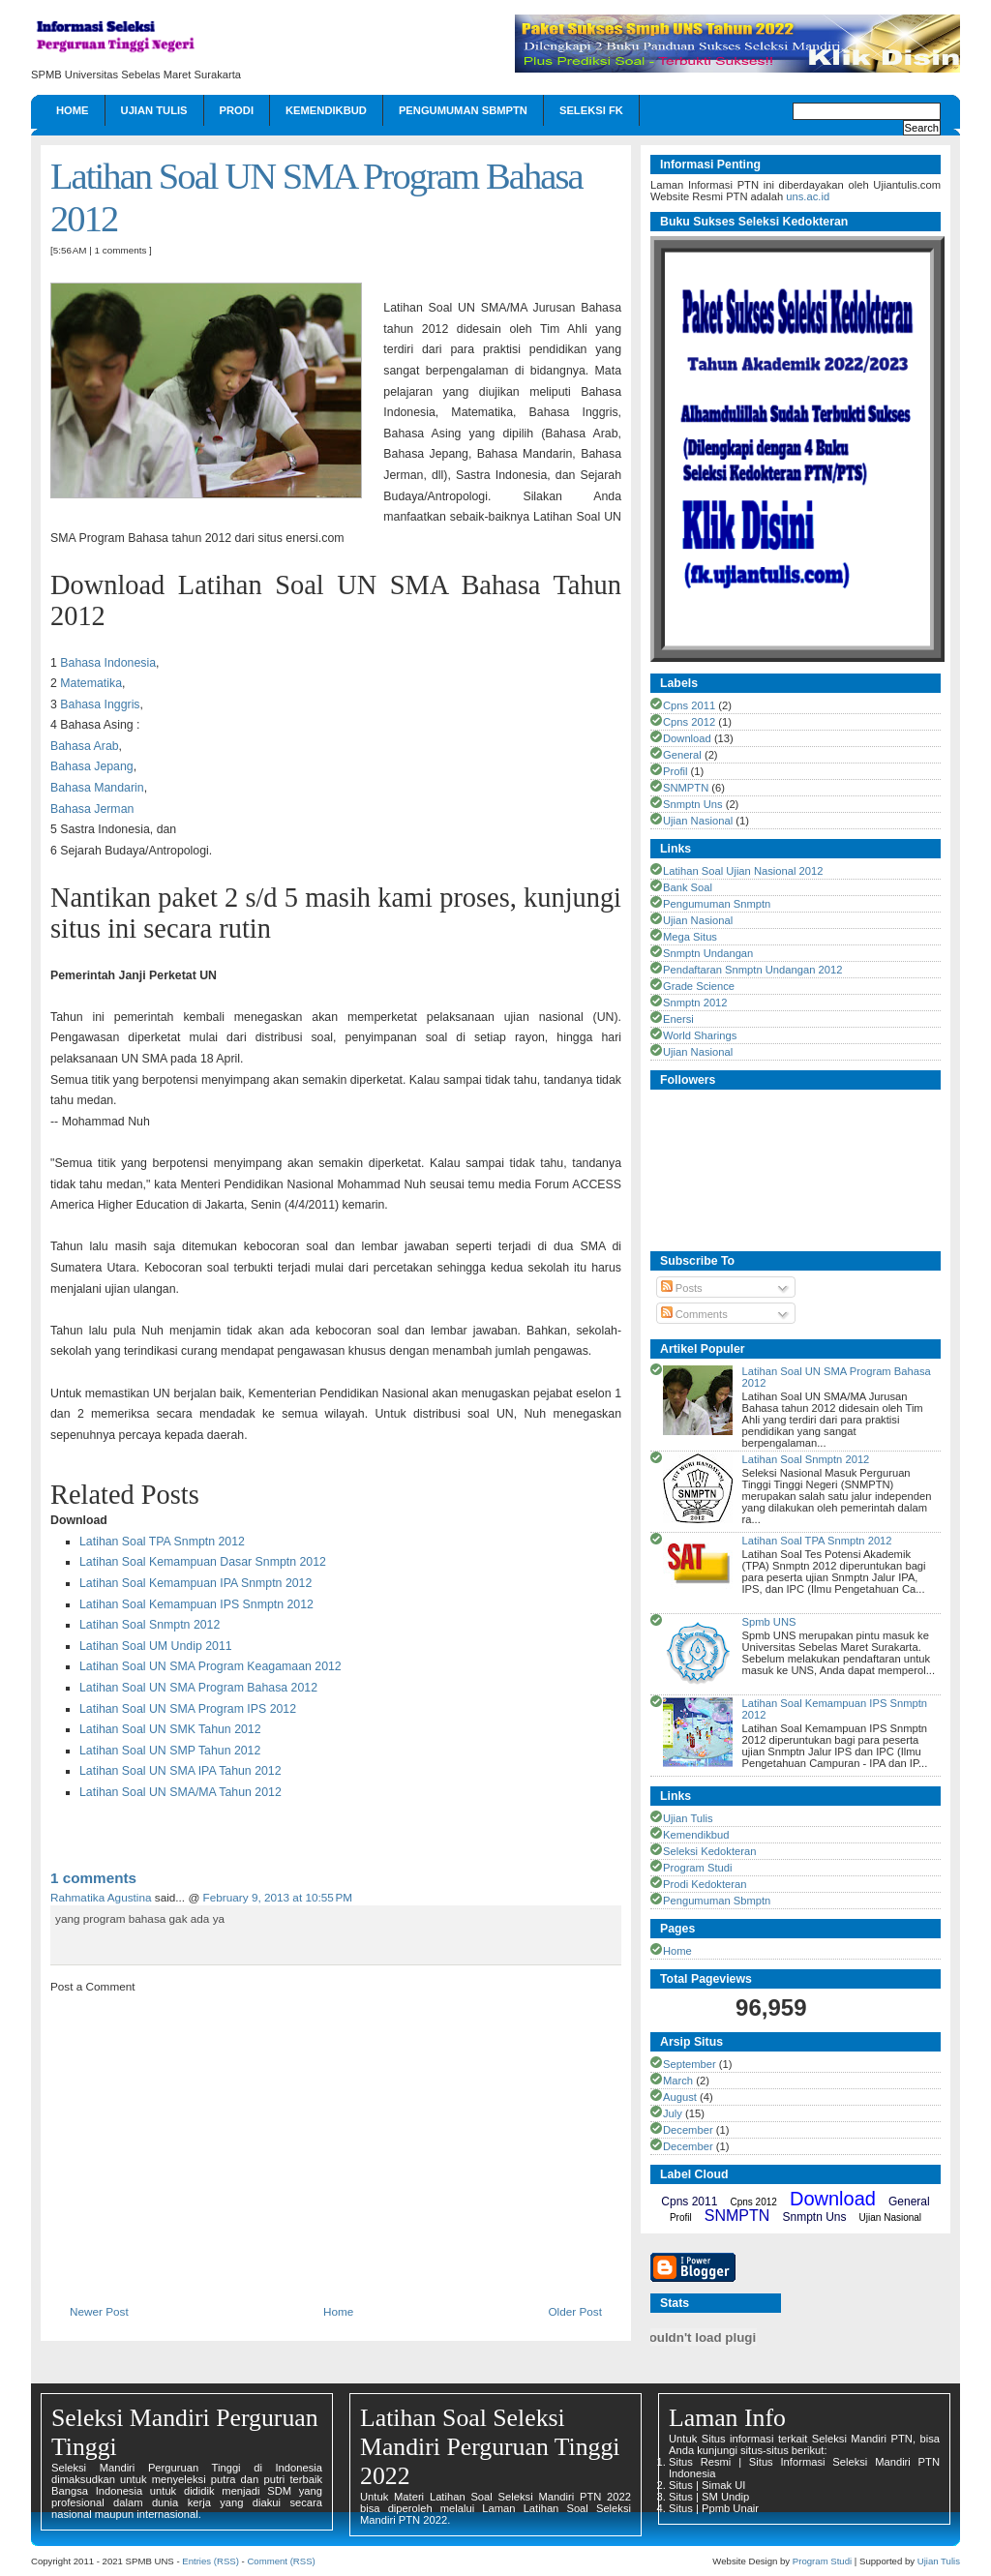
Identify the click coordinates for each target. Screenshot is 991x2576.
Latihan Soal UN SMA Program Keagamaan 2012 (210, 1666)
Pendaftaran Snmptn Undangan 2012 (752, 969)
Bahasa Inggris (99, 704)
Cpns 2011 (689, 705)
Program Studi (698, 1867)
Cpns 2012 (689, 722)
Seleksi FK (591, 110)
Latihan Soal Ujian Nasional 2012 (743, 871)
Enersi (678, 1019)
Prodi (237, 110)
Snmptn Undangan (708, 953)
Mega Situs (690, 937)
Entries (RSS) (210, 2561)
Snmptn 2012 (695, 1002)
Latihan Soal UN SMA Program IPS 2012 (187, 1709)
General (682, 755)
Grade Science (699, 986)
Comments (694, 1314)
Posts (682, 1288)
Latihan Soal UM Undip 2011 (155, 1646)
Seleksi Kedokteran (709, 1851)
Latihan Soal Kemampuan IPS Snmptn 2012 (196, 1604)
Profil (675, 771)
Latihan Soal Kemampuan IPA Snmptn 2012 (195, 1583)
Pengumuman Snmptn (716, 904)
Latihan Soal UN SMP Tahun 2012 (169, 1750)
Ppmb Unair (730, 2508)
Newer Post (99, 2311)
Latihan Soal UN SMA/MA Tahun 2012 (180, 1792)
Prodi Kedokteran (704, 1884)
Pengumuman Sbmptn (463, 110)
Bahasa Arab (84, 746)
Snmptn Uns (693, 804)
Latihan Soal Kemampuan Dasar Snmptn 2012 (202, 1562)
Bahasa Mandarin (97, 787)
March (678, 2080)
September (689, 2064)
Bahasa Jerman (92, 809)
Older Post (575, 2311)
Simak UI (723, 2485)
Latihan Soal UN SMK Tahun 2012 (170, 1729)
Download (687, 738)
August (680, 2097)
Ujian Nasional (698, 820)
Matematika (91, 683)
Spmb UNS (768, 1622)
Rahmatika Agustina (101, 1897)
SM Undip (725, 2496)
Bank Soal (687, 887)
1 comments (121, 250)
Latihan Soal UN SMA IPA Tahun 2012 (180, 1771)
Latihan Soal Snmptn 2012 (149, 1625)
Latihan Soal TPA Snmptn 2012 (162, 1541)
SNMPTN (685, 788)
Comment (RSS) (281, 2561)
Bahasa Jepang (92, 766)
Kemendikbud (326, 110)
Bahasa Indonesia (108, 663)
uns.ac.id (807, 196)
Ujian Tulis (154, 110)
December (688, 2130)
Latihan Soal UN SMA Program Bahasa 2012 (198, 1687)
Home (72, 110)
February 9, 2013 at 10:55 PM (277, 1897)
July (672, 2113)
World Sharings (699, 1035)
